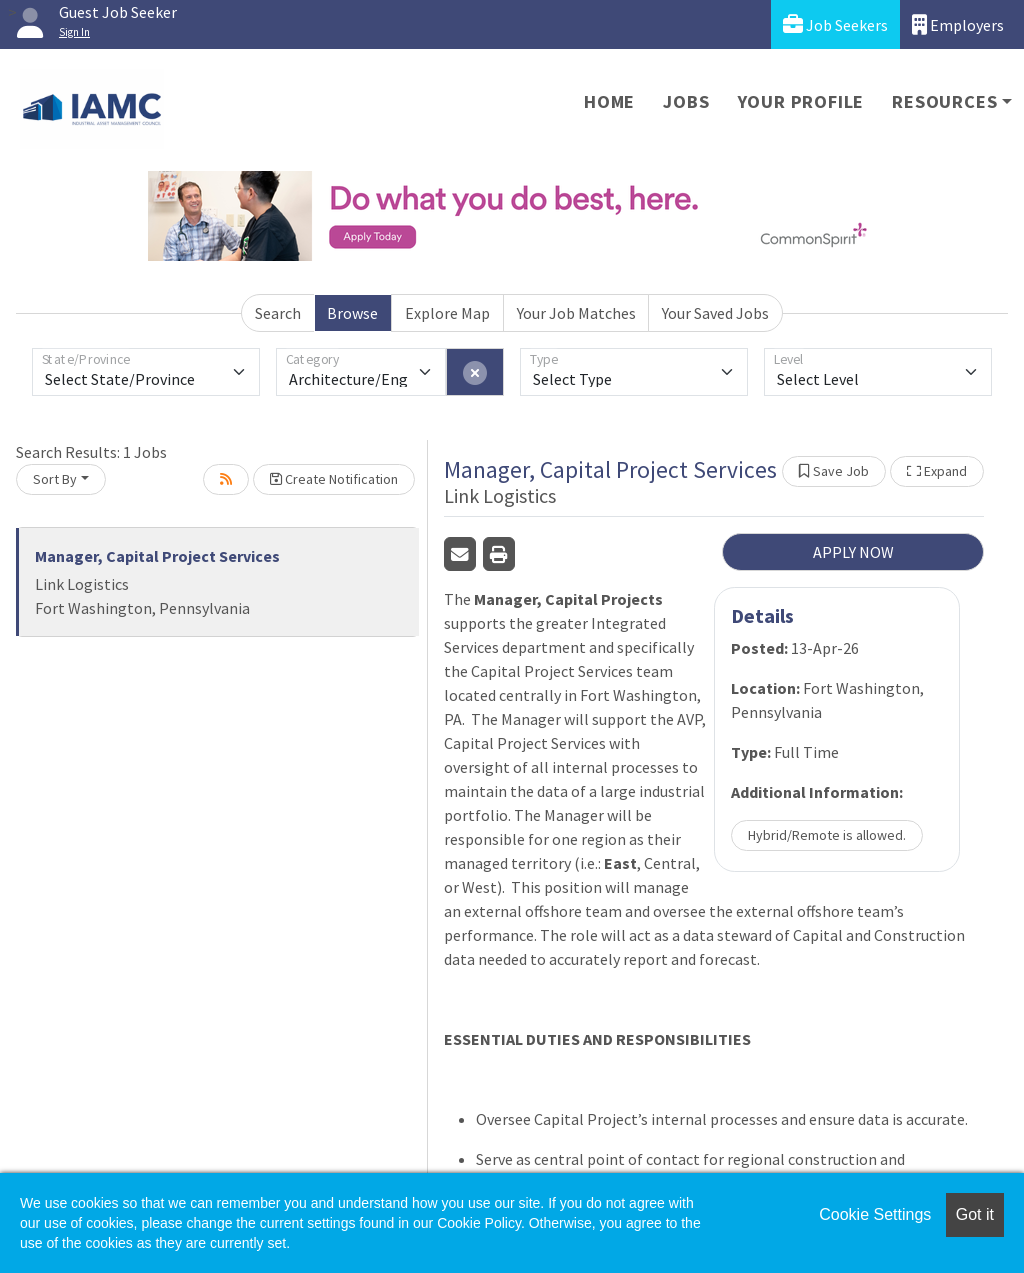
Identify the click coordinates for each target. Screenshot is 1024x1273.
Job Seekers (835, 24)
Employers (958, 24)
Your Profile (801, 101)
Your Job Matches (576, 313)
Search (278, 313)
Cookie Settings (875, 1214)
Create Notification (334, 479)
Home (609, 101)
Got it (975, 1214)
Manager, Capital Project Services (157, 556)
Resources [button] (944, 101)
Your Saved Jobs (715, 313)
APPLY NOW (853, 552)
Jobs (686, 101)
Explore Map (447, 313)
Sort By (55, 479)
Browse (352, 313)
